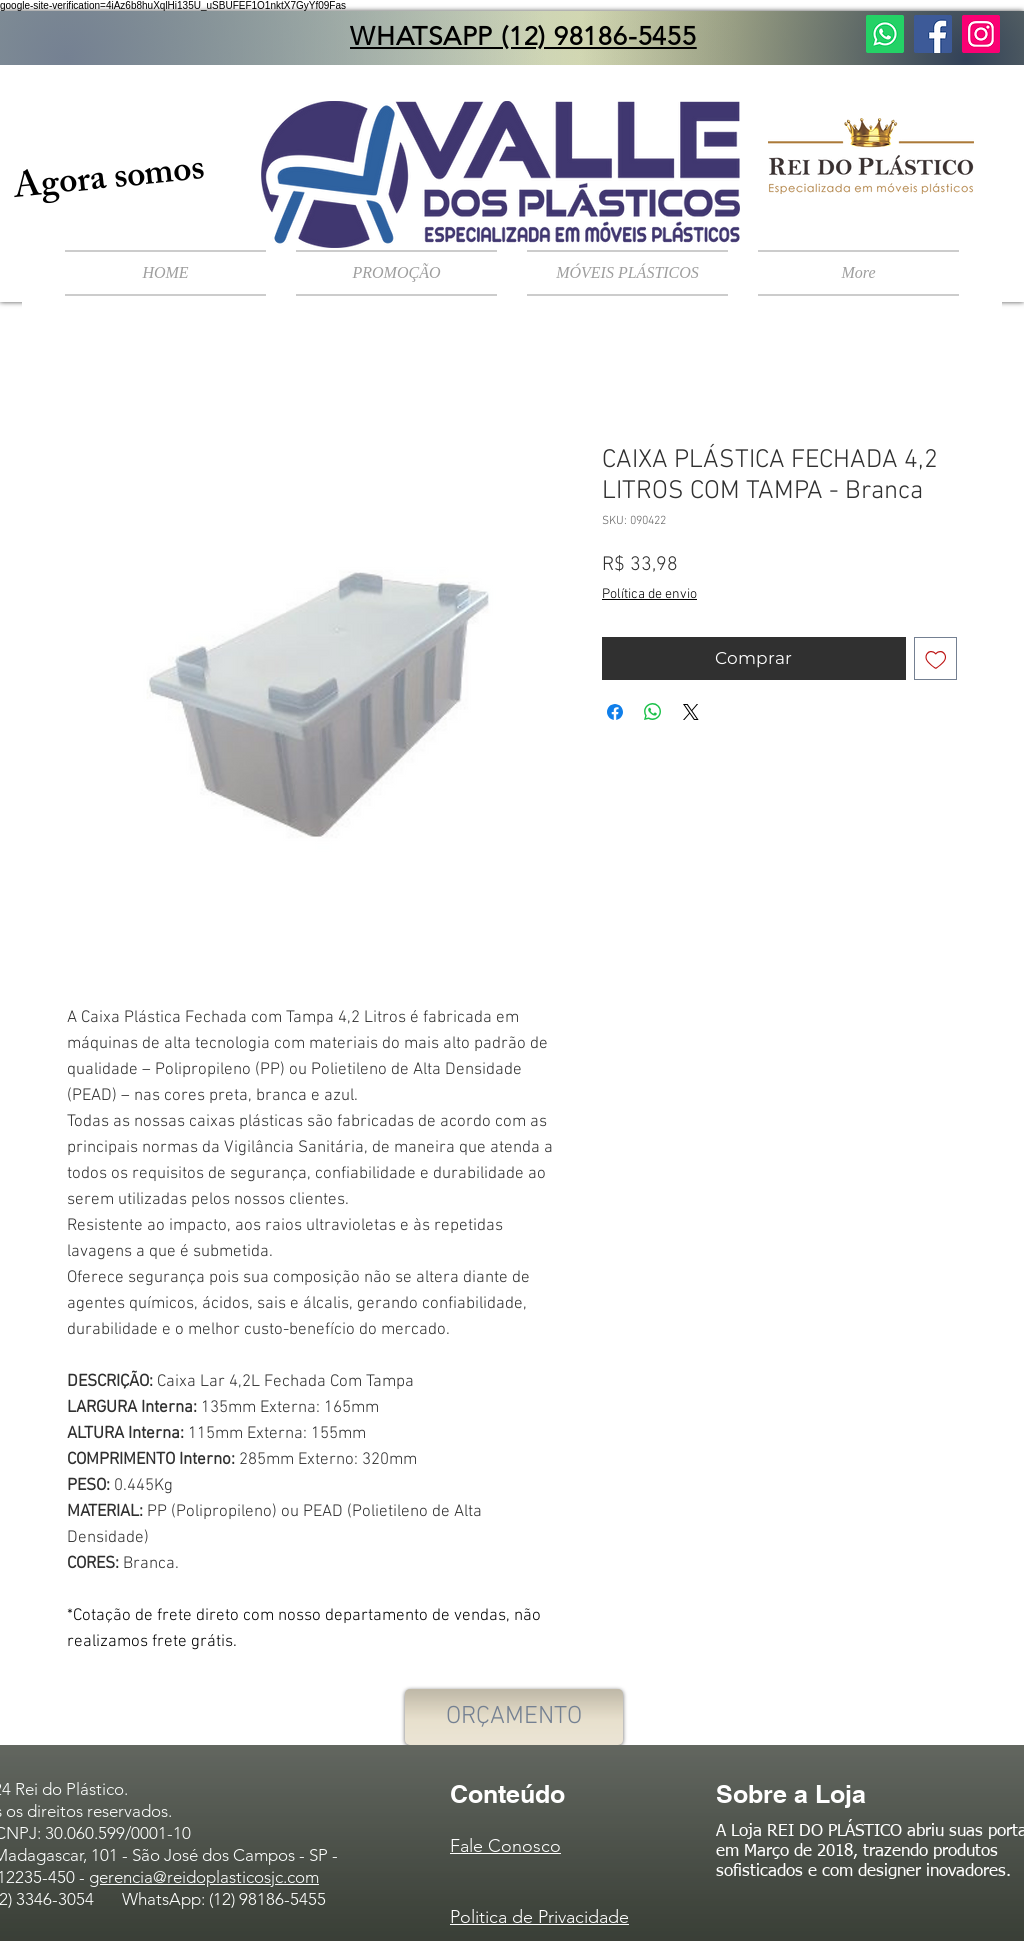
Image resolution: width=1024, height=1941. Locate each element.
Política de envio (649, 594)
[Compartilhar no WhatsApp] (653, 712)
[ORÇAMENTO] (514, 1717)
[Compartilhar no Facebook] (615, 712)
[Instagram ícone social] (981, 34)
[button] (627, 273)
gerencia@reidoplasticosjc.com (204, 1877)
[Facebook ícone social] (933, 34)
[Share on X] (691, 712)
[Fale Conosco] (885, 34)
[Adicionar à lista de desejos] (936, 659)
